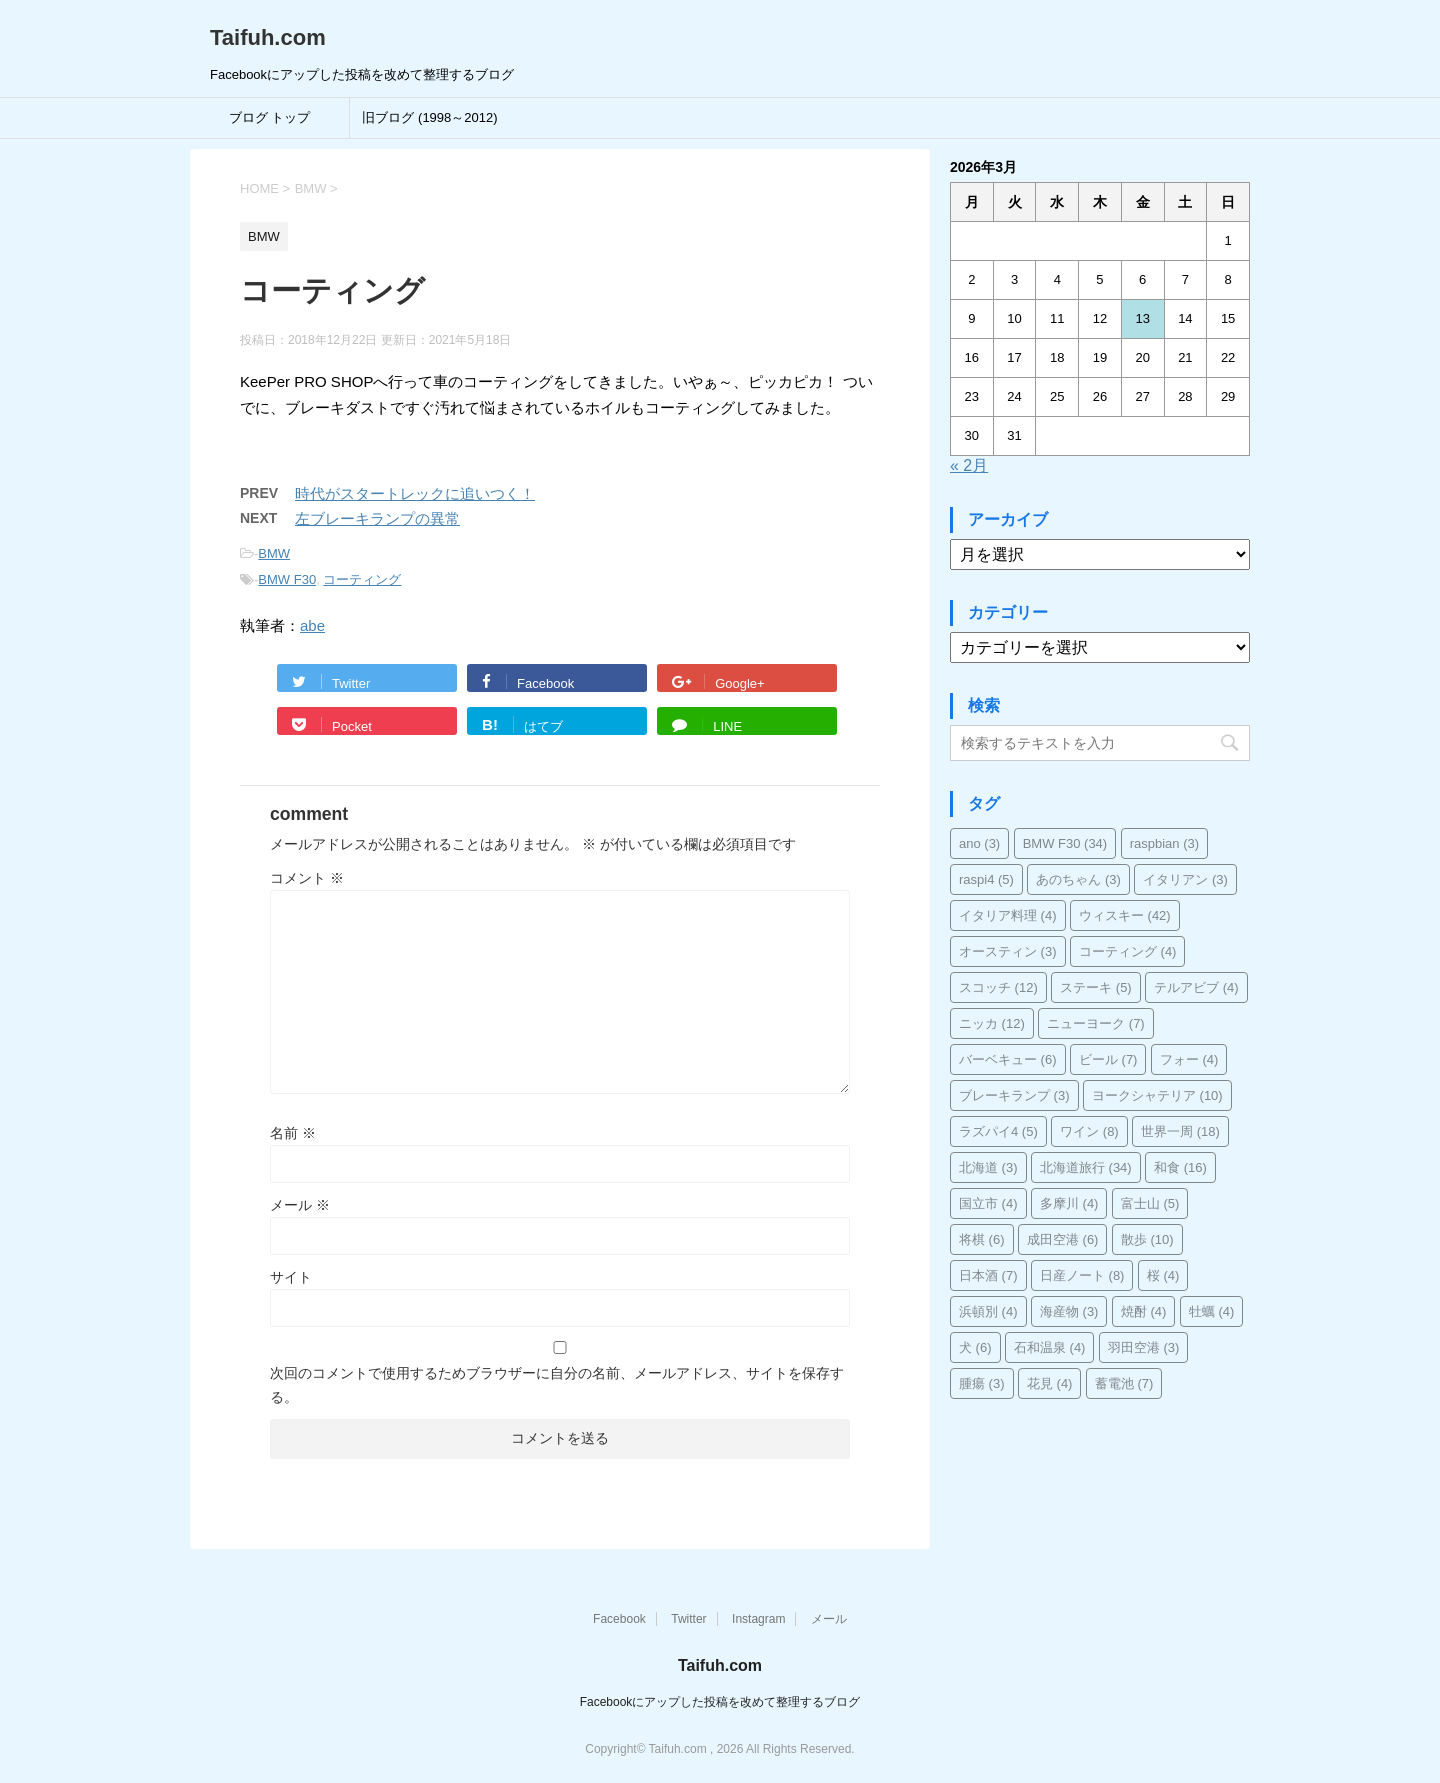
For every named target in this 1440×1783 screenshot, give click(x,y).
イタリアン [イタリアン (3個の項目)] (1185, 879)
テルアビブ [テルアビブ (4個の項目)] (1196, 987)
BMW (274, 553)
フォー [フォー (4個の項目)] (1189, 1059)
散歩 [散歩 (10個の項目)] (1147, 1239)
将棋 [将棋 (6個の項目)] (982, 1239)
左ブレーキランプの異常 (377, 518)
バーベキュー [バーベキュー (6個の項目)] (1008, 1059)
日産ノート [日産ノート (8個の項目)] (1082, 1275)
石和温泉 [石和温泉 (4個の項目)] (1050, 1347)
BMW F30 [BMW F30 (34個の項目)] (1065, 843)
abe (312, 625)
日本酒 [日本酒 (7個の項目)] (988, 1275)
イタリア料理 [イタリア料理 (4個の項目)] (1008, 915)
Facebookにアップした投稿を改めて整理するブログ (720, 1702)
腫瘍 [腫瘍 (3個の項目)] (982, 1383)
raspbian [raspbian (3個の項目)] (1164, 843)
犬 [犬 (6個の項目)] (975, 1347)
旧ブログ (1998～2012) (429, 117)
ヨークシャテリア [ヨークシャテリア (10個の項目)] (1157, 1095)
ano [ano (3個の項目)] (979, 843)
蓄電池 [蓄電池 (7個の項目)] (1124, 1383)
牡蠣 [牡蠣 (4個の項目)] (1212, 1311)
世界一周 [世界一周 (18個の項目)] (1180, 1131)
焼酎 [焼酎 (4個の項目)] (1144, 1311)
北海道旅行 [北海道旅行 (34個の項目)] (1086, 1167)
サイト (291, 1277)
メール (300, 1205)
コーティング (362, 579)
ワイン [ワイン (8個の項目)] (1089, 1131)
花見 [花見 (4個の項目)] (1050, 1383)
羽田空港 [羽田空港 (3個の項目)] (1144, 1347)
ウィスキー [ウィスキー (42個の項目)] (1125, 915)
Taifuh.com (268, 37)
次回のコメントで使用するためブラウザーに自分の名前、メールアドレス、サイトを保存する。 (557, 1385)
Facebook (619, 1619)
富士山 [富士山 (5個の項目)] (1150, 1203)
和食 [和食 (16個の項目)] (1180, 1167)
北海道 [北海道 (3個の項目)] (988, 1167)
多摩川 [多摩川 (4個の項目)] (1069, 1203)
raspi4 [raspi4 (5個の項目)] (986, 879)
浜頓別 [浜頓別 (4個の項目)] (988, 1311)
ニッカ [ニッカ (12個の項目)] (992, 1023)
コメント (307, 878)
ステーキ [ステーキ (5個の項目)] (1096, 987)
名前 (293, 1133)
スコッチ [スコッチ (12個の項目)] (998, 987)
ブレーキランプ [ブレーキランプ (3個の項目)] (1014, 1095)
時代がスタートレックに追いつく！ (415, 493)
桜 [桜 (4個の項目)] (1163, 1275)
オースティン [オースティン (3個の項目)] (1008, 951)
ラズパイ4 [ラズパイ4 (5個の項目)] (998, 1131)
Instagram (758, 1619)
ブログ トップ (270, 117)
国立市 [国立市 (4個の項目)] (988, 1203)
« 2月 (969, 465)
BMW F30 (287, 579)
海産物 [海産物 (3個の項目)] (1069, 1311)
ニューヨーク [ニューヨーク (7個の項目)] (1096, 1023)
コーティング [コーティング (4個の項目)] (1128, 951)
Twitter (688, 1619)
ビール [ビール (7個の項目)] (1108, 1059)
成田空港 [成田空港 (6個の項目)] (1063, 1239)
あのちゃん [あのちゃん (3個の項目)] (1078, 879)
